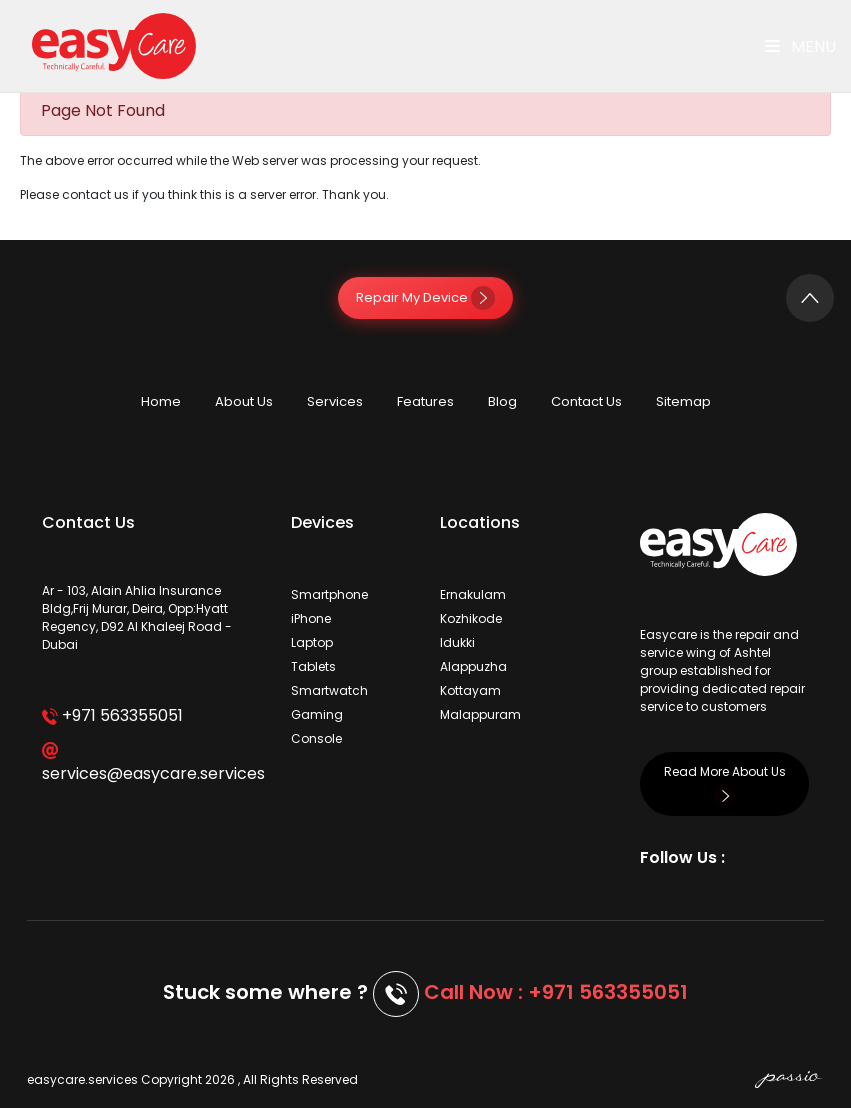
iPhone (311, 618)
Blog (502, 401)
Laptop (312, 642)
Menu (800, 46)
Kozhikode (471, 618)
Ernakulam (473, 594)
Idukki (457, 642)
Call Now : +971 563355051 (556, 992)
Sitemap (683, 401)
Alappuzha (473, 666)
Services (335, 401)
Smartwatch (329, 690)
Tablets (313, 666)
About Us (244, 401)
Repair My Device (425, 297)
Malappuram (480, 714)
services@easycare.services (151, 763)
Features (425, 401)
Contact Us (586, 401)
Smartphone (329, 594)
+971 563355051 (112, 715)
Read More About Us (725, 783)
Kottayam (470, 690)
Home (161, 401)
